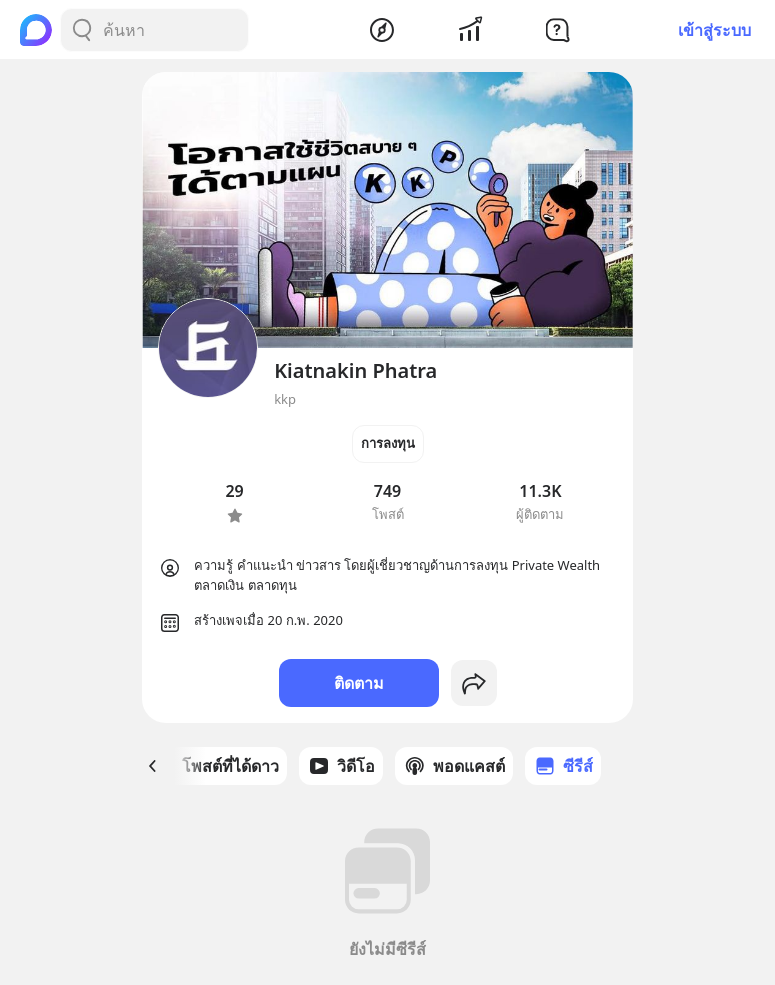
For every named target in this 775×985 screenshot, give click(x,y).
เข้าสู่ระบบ (714, 30)
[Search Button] (82, 30)
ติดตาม (359, 683)
